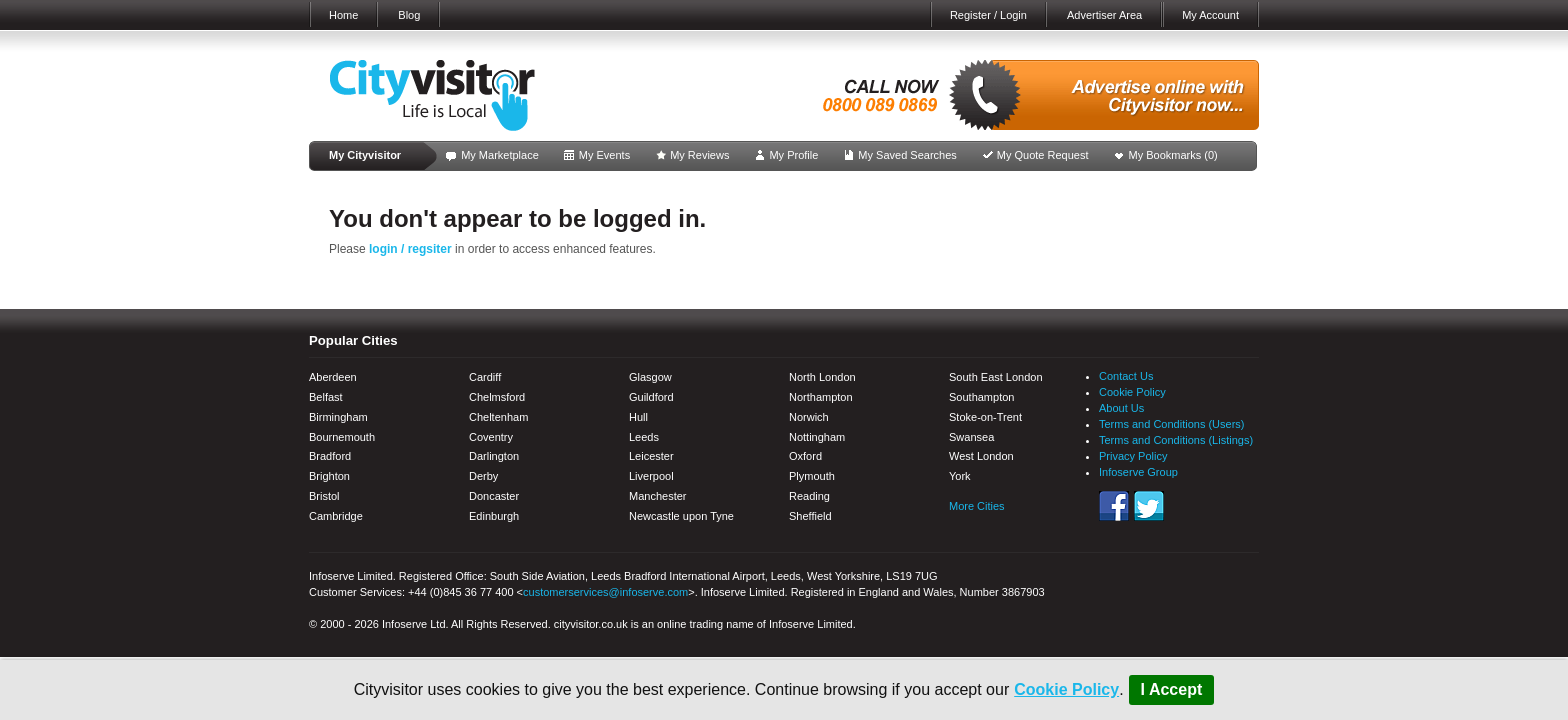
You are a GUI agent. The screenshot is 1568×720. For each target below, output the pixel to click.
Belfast (326, 397)
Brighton (329, 476)
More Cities (977, 506)
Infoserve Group (1138, 472)
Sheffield (810, 516)
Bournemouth (342, 437)
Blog (409, 15)
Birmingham (338, 417)
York (960, 476)
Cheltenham (498, 417)
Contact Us (1126, 376)
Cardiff (485, 377)
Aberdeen (333, 377)
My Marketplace (500, 155)
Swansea (971, 437)
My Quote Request (1043, 155)
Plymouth (812, 476)
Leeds (644, 437)
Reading (809, 496)
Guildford (651, 397)
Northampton (821, 397)
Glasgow (650, 377)
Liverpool (651, 476)
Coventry (491, 437)
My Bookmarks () (1173, 155)
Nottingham (817, 437)
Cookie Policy (1066, 689)
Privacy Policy (1133, 456)
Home (343, 15)
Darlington (494, 456)
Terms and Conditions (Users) (1172, 424)
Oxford (805, 456)
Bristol (324, 496)
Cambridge (336, 516)
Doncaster (494, 496)
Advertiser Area (1104, 15)
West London (981, 456)
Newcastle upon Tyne (681, 516)
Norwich (809, 417)
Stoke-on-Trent (985, 417)
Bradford (330, 456)
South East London (996, 377)
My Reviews (699, 155)
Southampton (981, 397)
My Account (1210, 15)
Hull (638, 417)
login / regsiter (410, 249)
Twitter (1149, 506)
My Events (604, 155)
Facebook (1114, 506)
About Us (1121, 408)
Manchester (657, 496)
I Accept (1172, 689)
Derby (483, 476)
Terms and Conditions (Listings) (1176, 440)
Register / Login (988, 15)
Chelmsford (497, 397)
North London (822, 377)
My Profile (793, 155)
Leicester (651, 456)
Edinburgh (494, 516)
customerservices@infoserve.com (605, 592)
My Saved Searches (907, 155)
